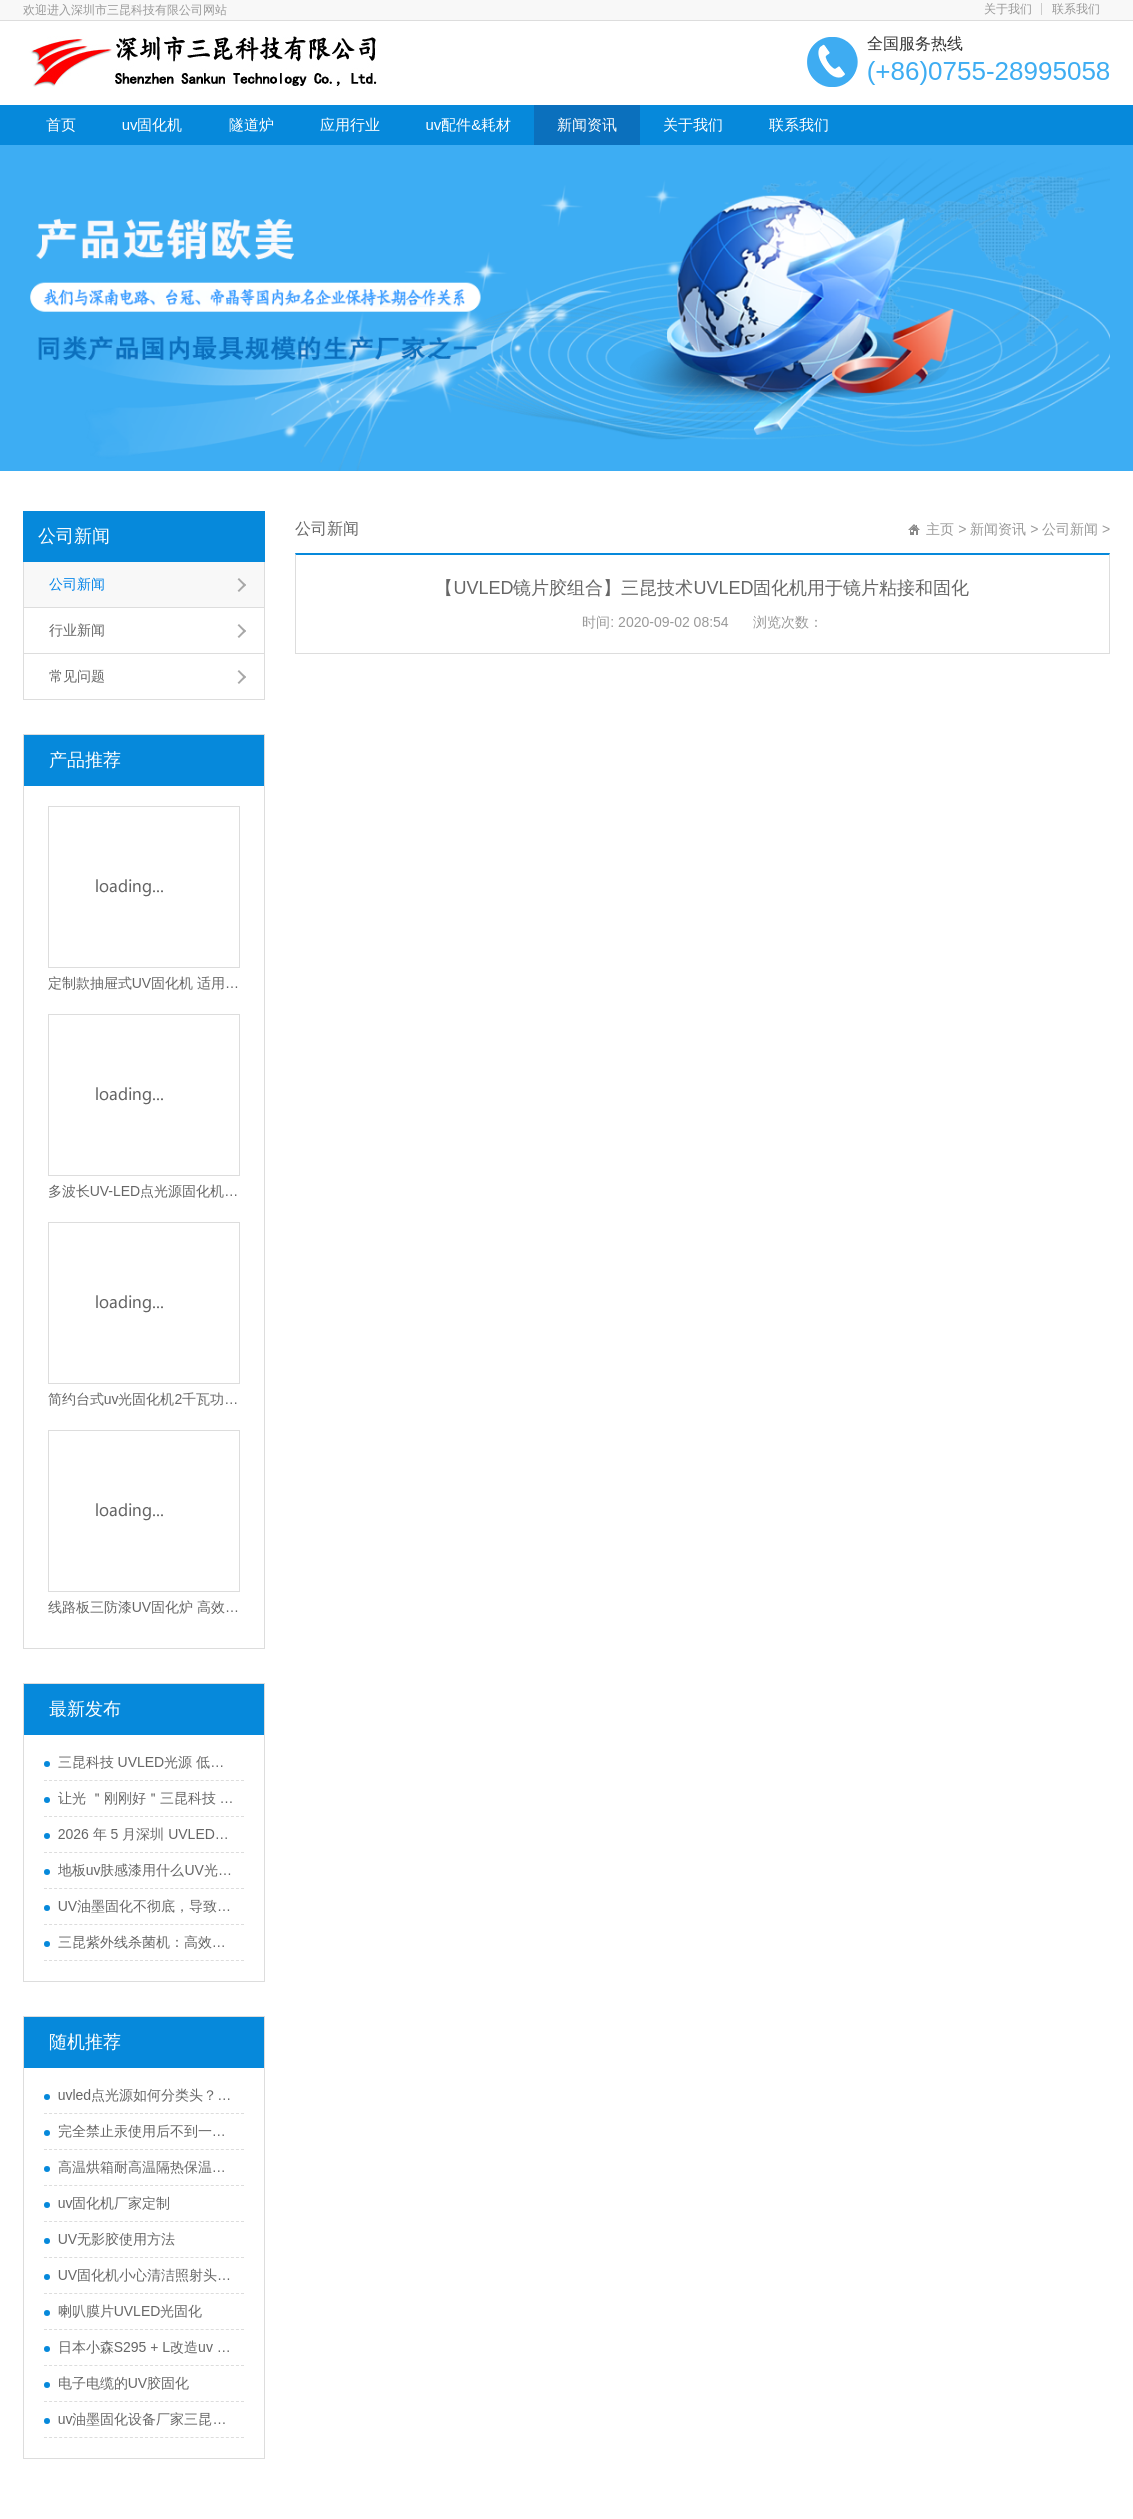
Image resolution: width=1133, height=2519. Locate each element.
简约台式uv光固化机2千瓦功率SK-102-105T (144, 1399)
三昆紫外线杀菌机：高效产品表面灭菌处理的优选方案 (146, 1942)
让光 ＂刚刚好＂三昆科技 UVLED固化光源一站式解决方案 (146, 1798)
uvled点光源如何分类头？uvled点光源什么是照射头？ (146, 2095)
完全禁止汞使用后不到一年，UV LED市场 (146, 2131)
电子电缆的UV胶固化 (123, 2383)
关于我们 (1008, 9)
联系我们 (1076, 9)
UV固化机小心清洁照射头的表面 (146, 2275)
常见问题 (77, 676)
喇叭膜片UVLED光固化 (130, 2311)
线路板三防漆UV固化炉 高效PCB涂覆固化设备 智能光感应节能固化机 (144, 1607)
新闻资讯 (587, 124)
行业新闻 (77, 630)
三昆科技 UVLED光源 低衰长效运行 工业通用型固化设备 (146, 1762)
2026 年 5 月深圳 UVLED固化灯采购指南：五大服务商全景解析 (146, 1834)
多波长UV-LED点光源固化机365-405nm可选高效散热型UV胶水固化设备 (144, 1191)
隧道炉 (251, 124)
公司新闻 (74, 536)
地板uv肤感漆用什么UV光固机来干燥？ (146, 1870)
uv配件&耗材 (469, 124)
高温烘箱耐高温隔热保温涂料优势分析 (146, 2167)
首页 (61, 124)
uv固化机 (152, 124)
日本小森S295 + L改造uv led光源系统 (146, 2347)
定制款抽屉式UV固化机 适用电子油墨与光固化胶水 (144, 983)
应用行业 (350, 124)
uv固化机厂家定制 (114, 2203)
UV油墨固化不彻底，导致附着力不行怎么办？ (146, 1906)
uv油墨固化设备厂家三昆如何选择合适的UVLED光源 (146, 2419)
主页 (940, 529)
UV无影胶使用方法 (116, 2239)
